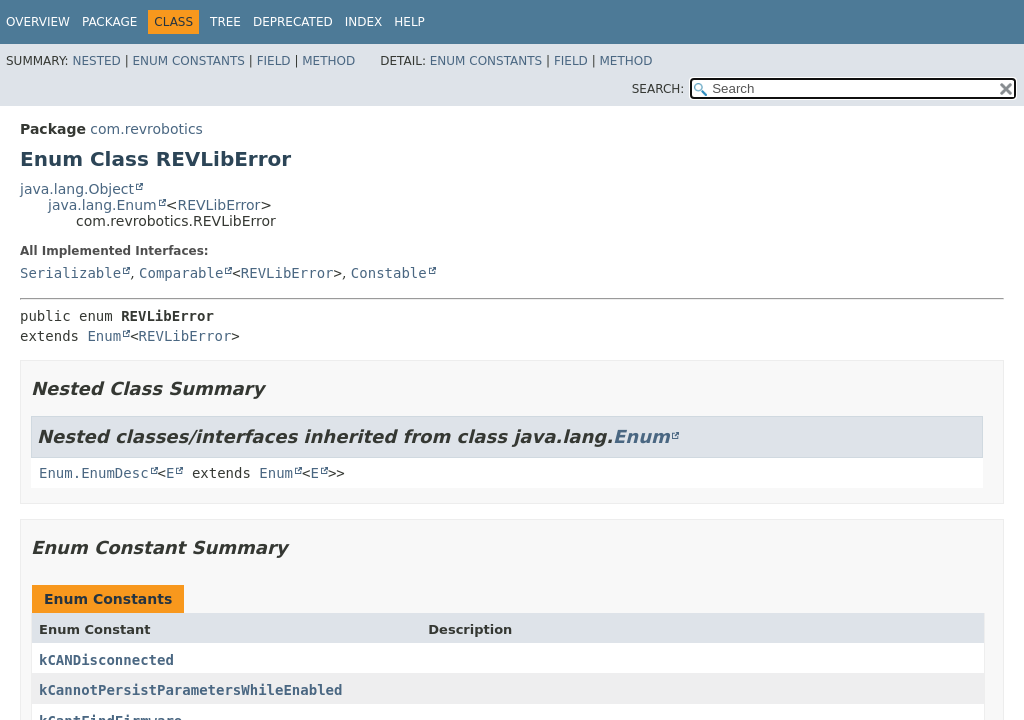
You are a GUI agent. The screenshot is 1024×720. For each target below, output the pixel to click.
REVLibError (218, 205)
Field (274, 61)
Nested (96, 61)
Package (109, 22)
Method (328, 61)
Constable (389, 273)
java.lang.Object (77, 189)
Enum (104, 336)
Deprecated (293, 22)
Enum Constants (188, 61)
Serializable (70, 273)
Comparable (181, 273)
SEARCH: (658, 89)
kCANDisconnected (106, 660)
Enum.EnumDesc (94, 473)
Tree (225, 22)
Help (409, 22)
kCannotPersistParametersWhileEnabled (190, 690)
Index (364, 22)
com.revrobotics (146, 129)
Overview (38, 22)
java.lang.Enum (102, 205)
